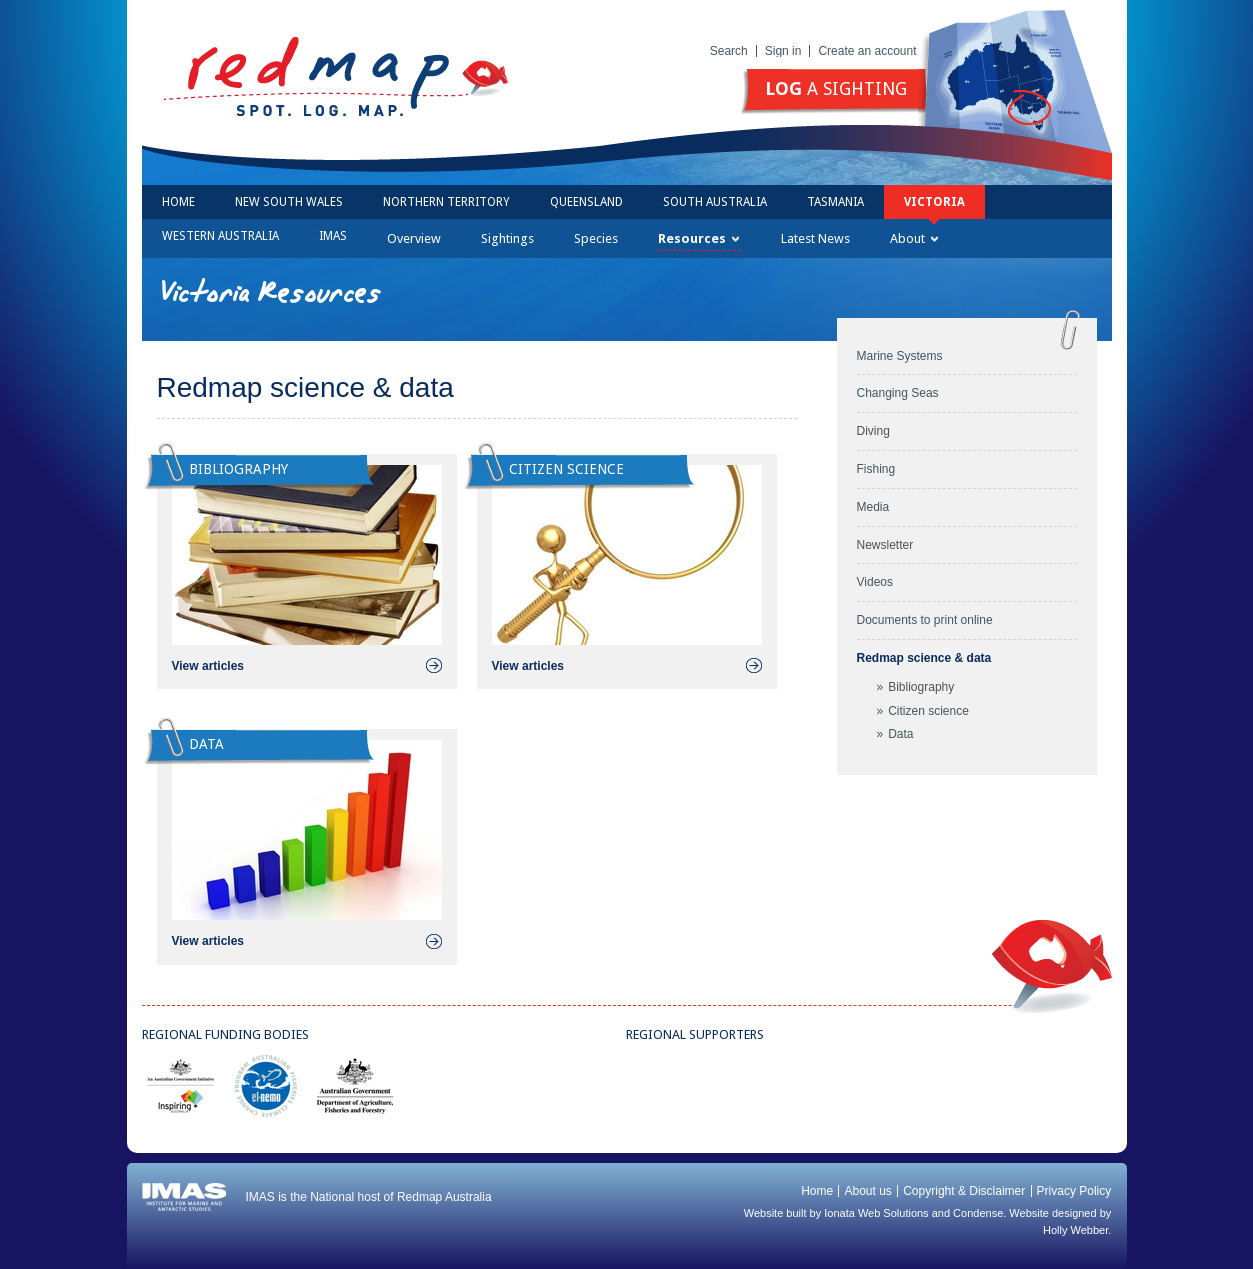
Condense (978, 1213)
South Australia (715, 202)
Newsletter (885, 545)
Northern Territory (446, 202)
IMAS (333, 236)
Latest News (815, 238)
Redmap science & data (924, 658)
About (914, 238)
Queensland (586, 202)
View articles (208, 666)
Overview (414, 238)
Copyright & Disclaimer (964, 1191)
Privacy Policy (1074, 1191)
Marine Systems (900, 356)
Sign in (783, 51)
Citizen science (928, 711)
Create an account (867, 51)
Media (873, 507)
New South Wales (289, 202)
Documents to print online (925, 620)
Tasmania (835, 202)
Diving (873, 431)
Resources (698, 238)
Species (596, 238)
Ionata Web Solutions (876, 1213)
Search (729, 51)
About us (867, 1191)
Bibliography (921, 687)
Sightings (507, 238)
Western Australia (220, 236)
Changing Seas (898, 393)
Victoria (934, 202)
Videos (875, 582)
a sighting (836, 88)
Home (178, 202)
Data (900, 734)
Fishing (876, 469)
